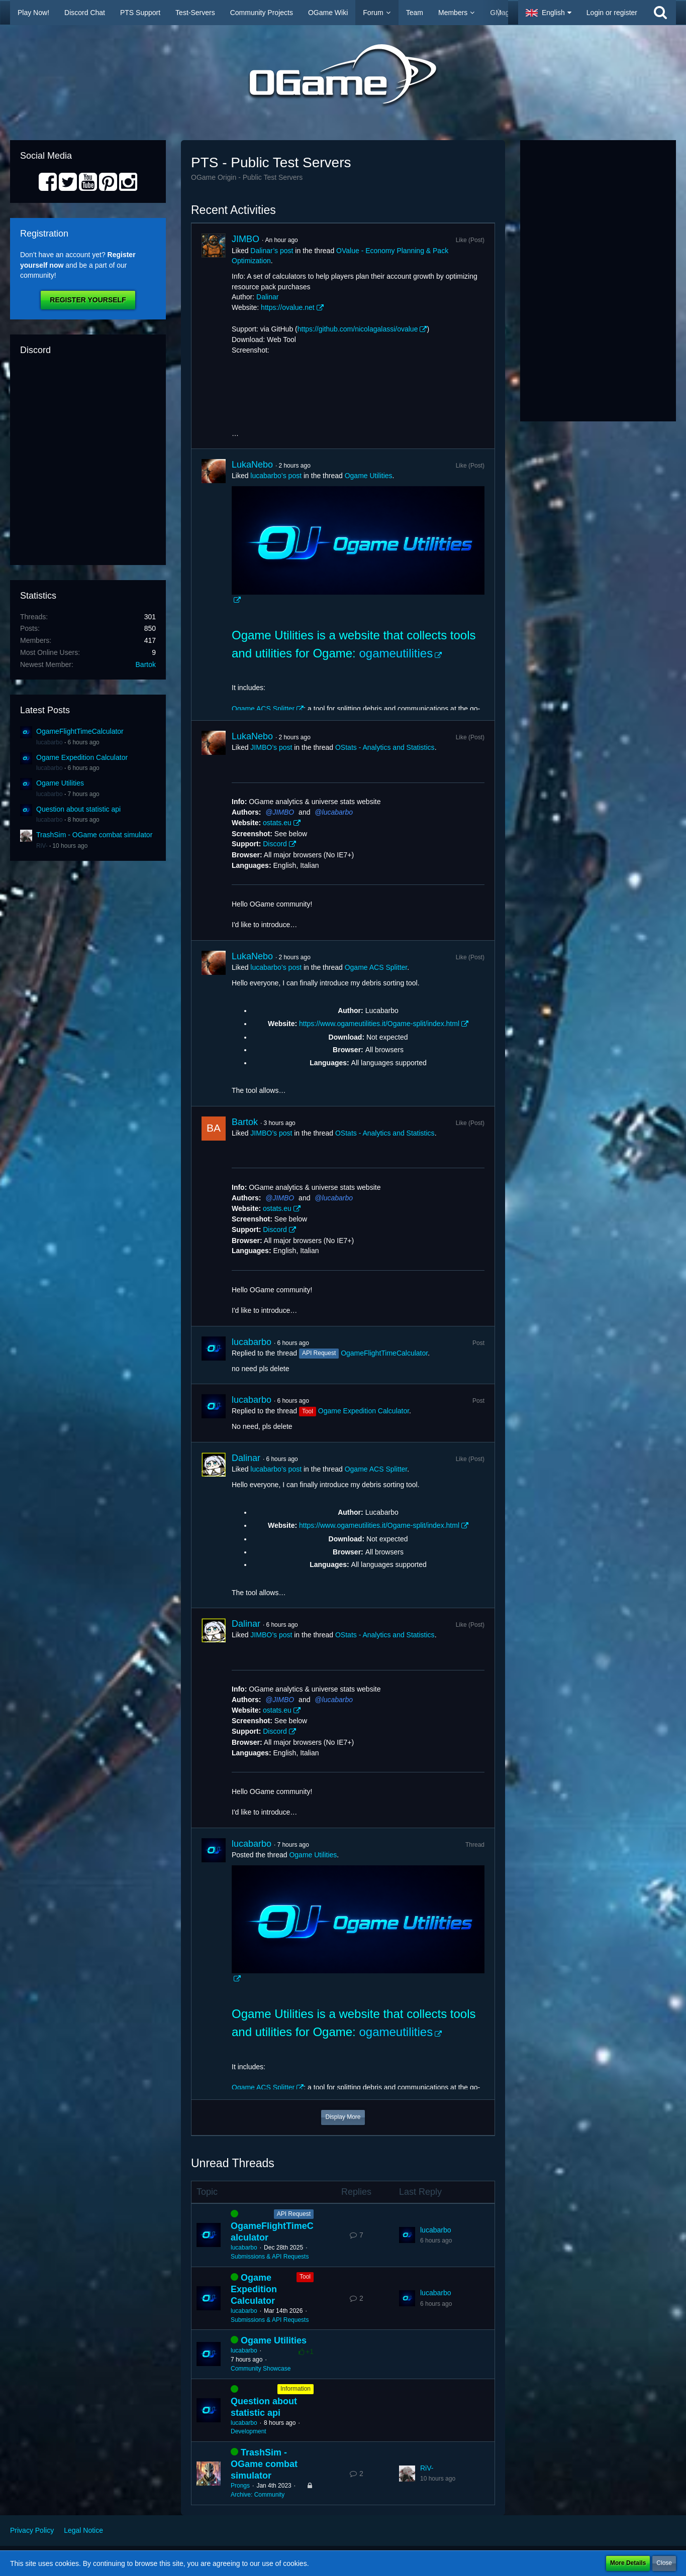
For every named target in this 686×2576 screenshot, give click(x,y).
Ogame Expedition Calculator (82, 757)
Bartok (146, 664)
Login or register (611, 13)
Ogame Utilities (60, 783)
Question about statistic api (78, 809)
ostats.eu (277, 823)
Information (295, 2388)
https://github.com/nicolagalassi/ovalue (358, 329)
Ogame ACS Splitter (263, 709)
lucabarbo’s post (276, 476)
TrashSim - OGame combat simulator (94, 835)
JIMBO (245, 239)
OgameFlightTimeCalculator (80, 731)
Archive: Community (257, 2494)
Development (248, 2431)
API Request (294, 2213)
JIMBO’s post (271, 747)
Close (664, 2562)
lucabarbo (49, 742)
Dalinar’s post (271, 251)
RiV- (42, 845)
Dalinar (267, 297)
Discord (274, 844)
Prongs (240, 2485)
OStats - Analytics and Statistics (385, 747)
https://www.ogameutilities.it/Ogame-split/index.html (379, 1024)
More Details (628, 2562)
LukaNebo (252, 465)
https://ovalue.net (288, 307)
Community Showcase (260, 2368)
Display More (342, 2116)
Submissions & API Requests (270, 2256)
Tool (305, 2276)
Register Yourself (88, 300)
